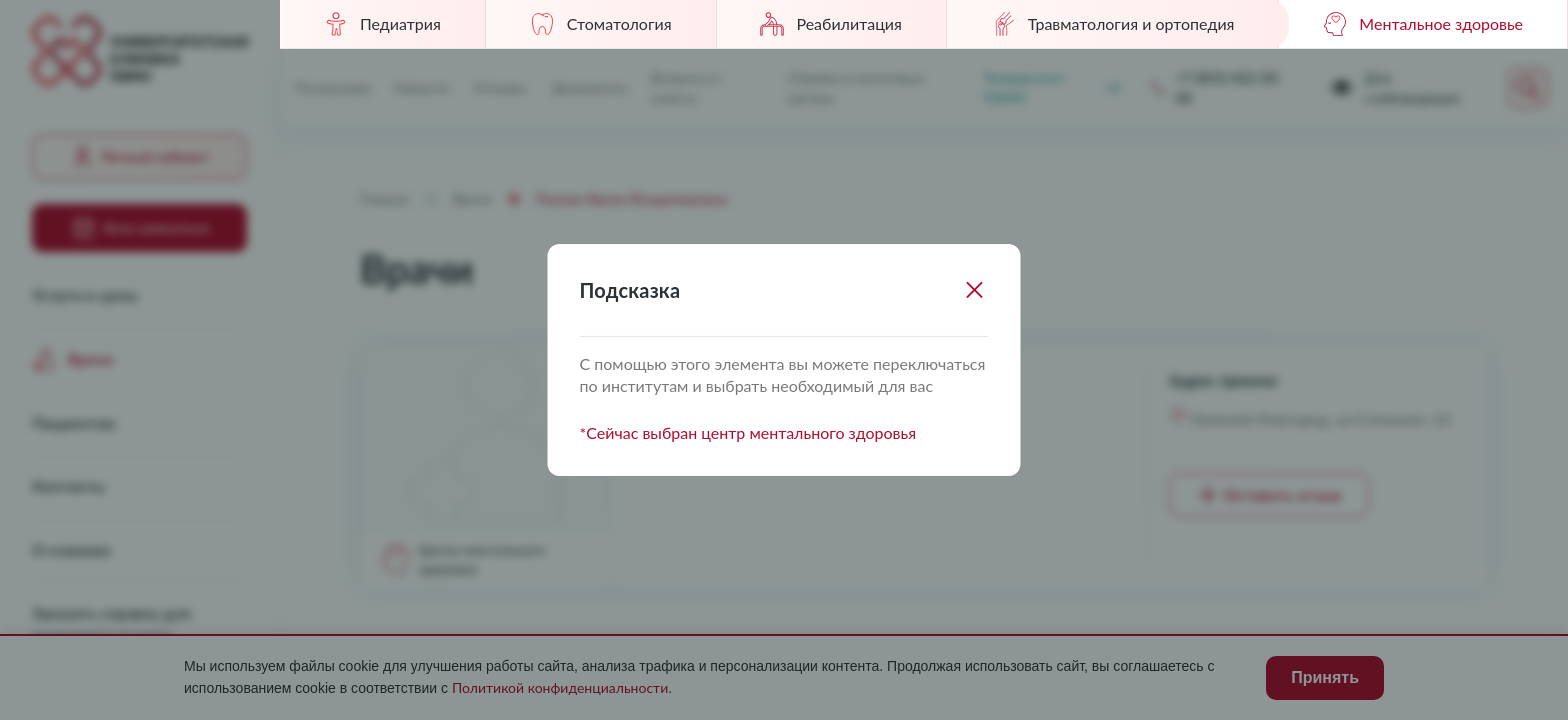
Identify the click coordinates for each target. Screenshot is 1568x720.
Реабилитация (830, 24)
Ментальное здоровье (1423, 24)
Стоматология (601, 24)
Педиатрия (382, 24)
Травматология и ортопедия (1113, 24)
